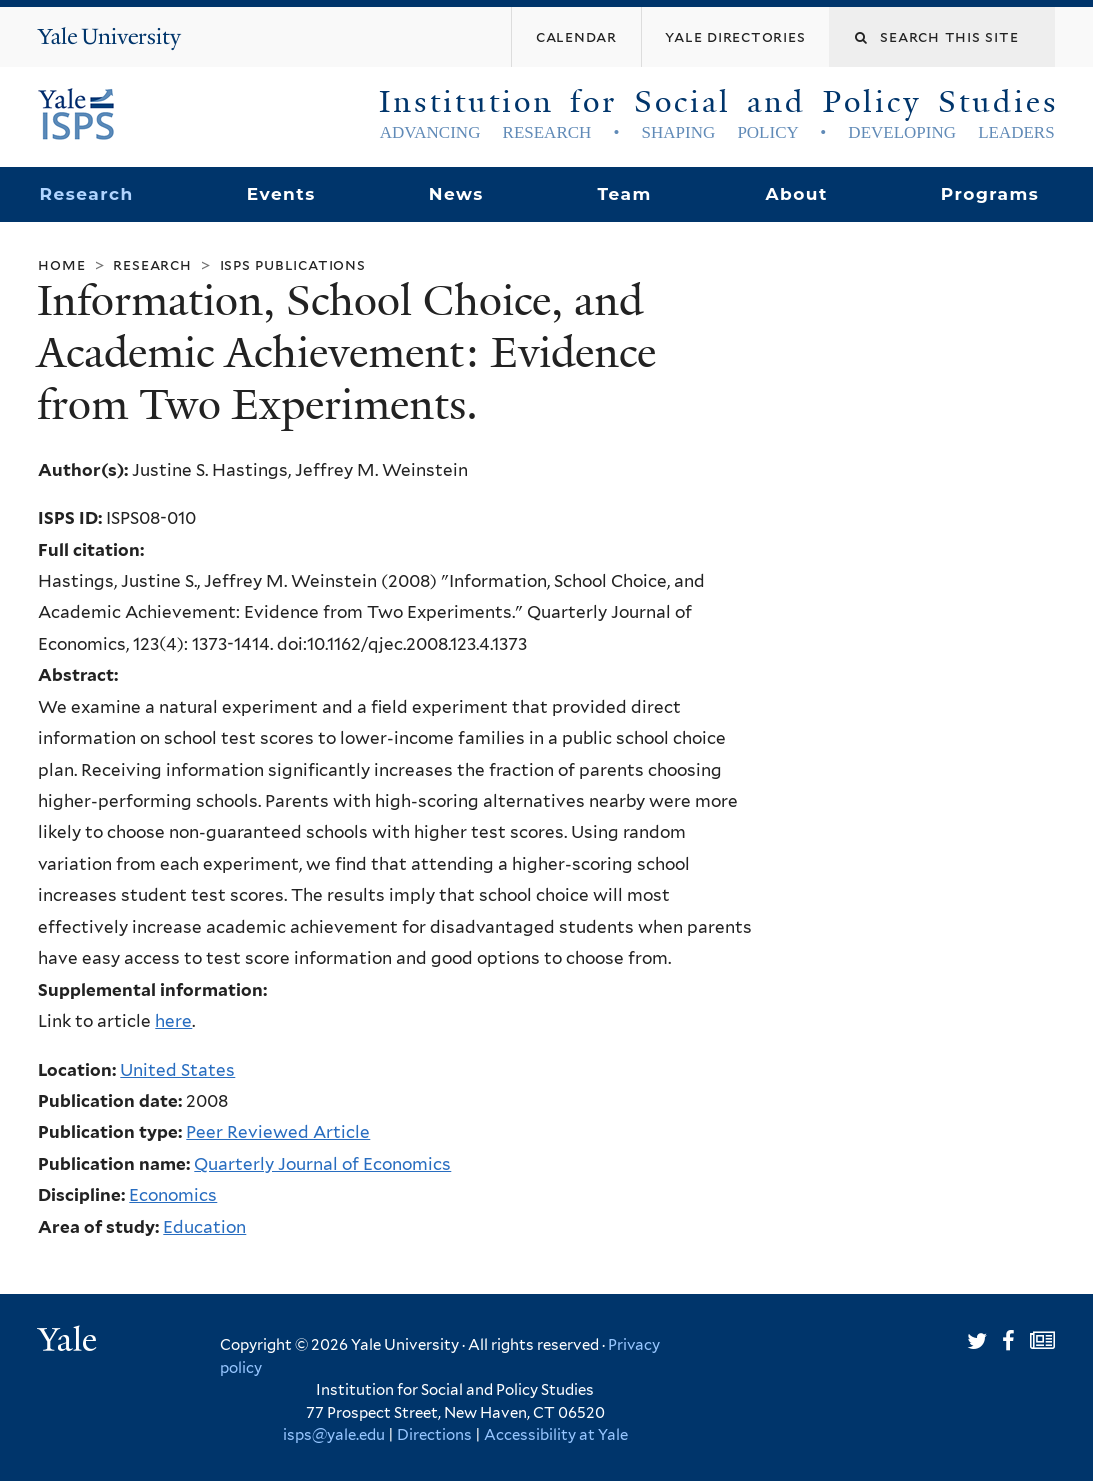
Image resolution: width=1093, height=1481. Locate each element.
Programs (990, 194)
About (796, 194)
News (456, 194)
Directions (434, 1435)
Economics (173, 1195)
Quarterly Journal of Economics (322, 1164)
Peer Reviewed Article (278, 1132)
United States (177, 1070)
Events (281, 194)
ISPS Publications (293, 264)
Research (87, 194)
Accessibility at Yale (556, 1435)
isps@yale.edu (334, 1435)
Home (61, 264)
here (173, 1021)
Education (204, 1227)
